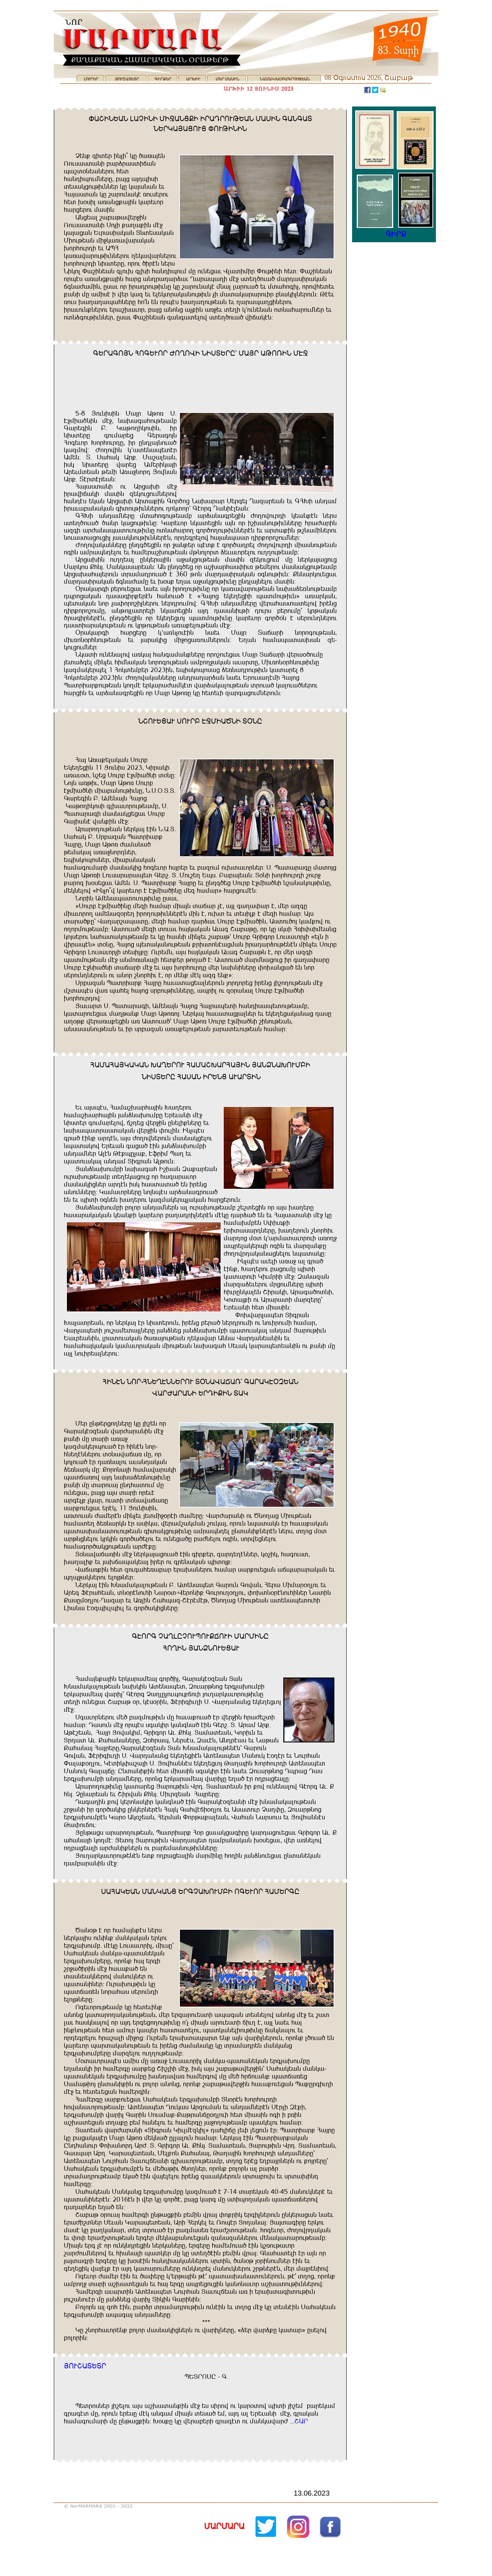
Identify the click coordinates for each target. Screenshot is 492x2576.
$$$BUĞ (299, 2421)
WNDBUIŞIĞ (85, 2366)
